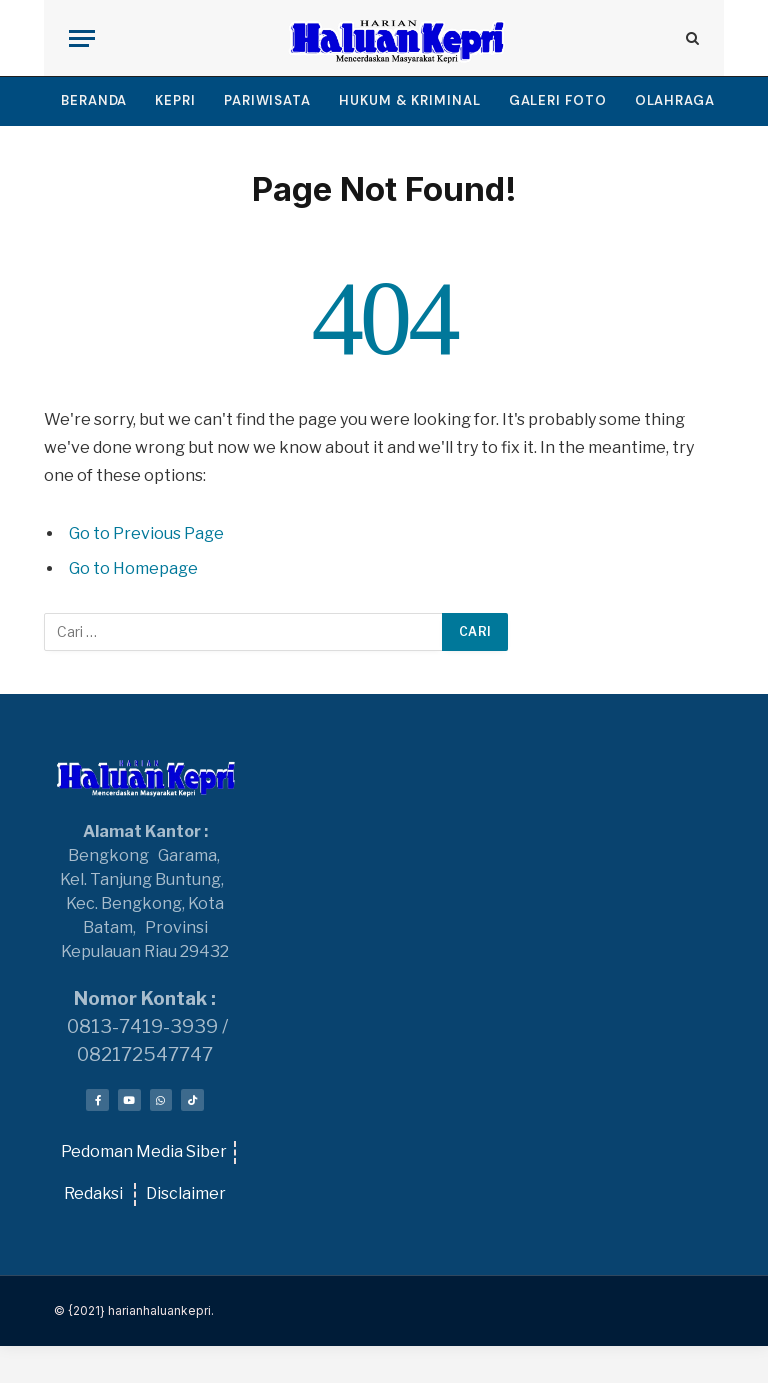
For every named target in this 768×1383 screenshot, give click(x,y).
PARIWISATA (267, 100)
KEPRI (175, 100)
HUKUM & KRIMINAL (410, 100)
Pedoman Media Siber (144, 1151)
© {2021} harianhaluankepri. (134, 1310)
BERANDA (94, 100)
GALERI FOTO (558, 100)
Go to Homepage (133, 568)
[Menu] (82, 38)
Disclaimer (186, 1193)
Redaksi (93, 1193)
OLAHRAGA (675, 100)
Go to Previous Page (146, 533)
